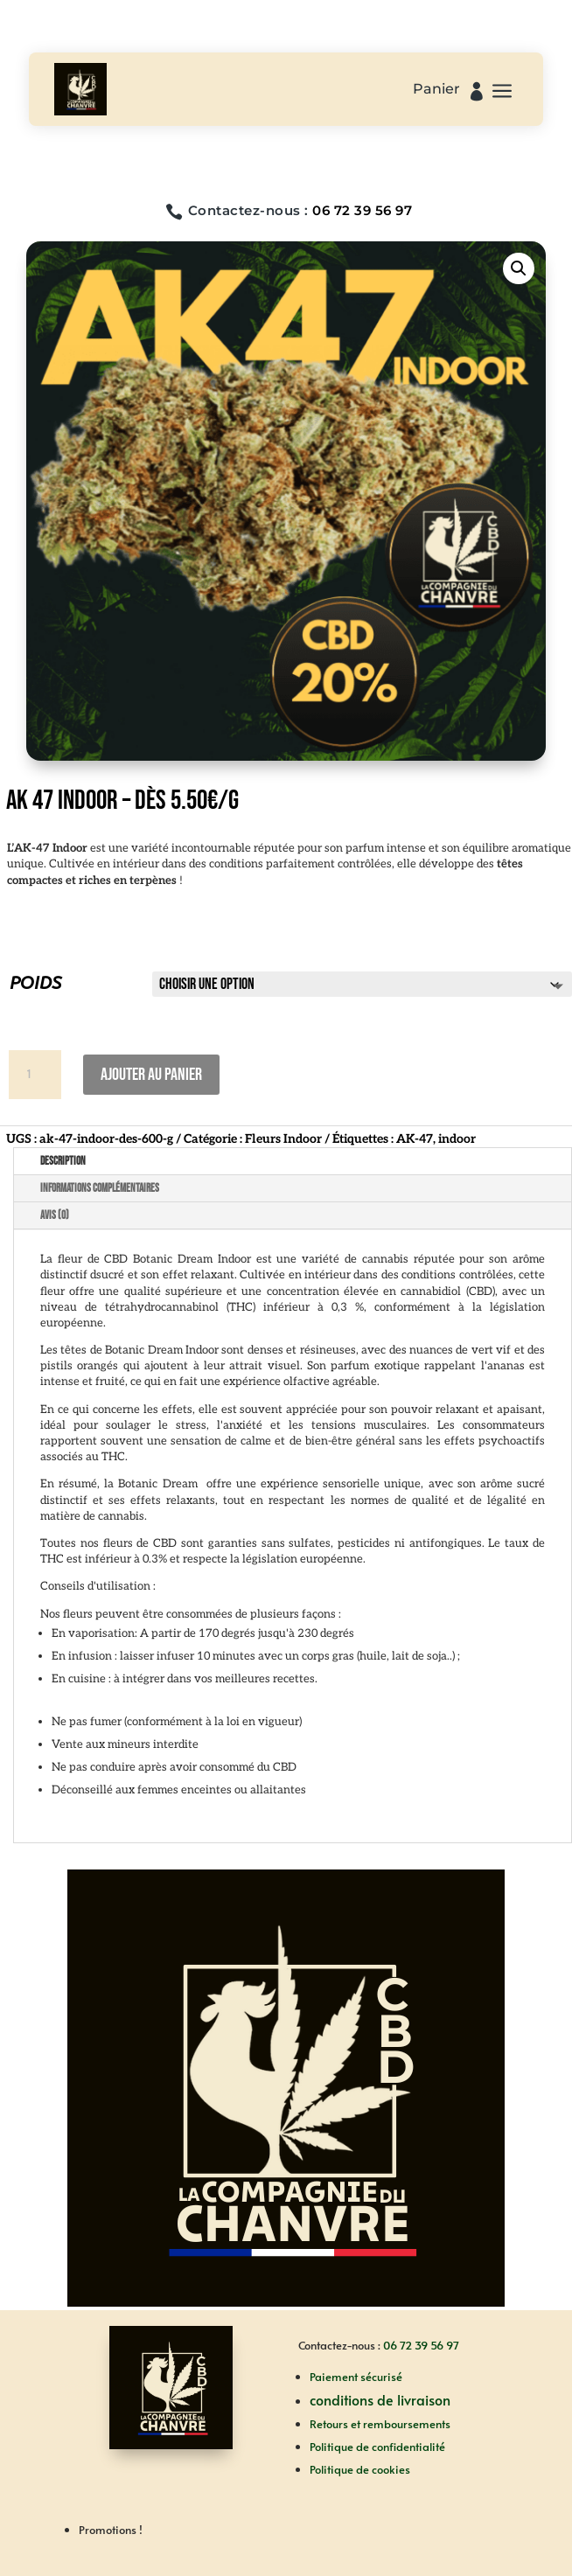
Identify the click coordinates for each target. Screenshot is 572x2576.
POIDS (35, 983)
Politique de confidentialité (377, 2446)
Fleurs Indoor (283, 1138)
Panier (436, 90)
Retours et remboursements (380, 2424)
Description (63, 1161)
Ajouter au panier (151, 1074)
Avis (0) (54, 1215)
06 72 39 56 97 (362, 210)
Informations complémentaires (99, 1188)
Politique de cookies (360, 2469)
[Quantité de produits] (35, 1074)
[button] (518, 268)
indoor (457, 1138)
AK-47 (414, 1138)
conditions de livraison (380, 2399)
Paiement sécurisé (356, 2377)
